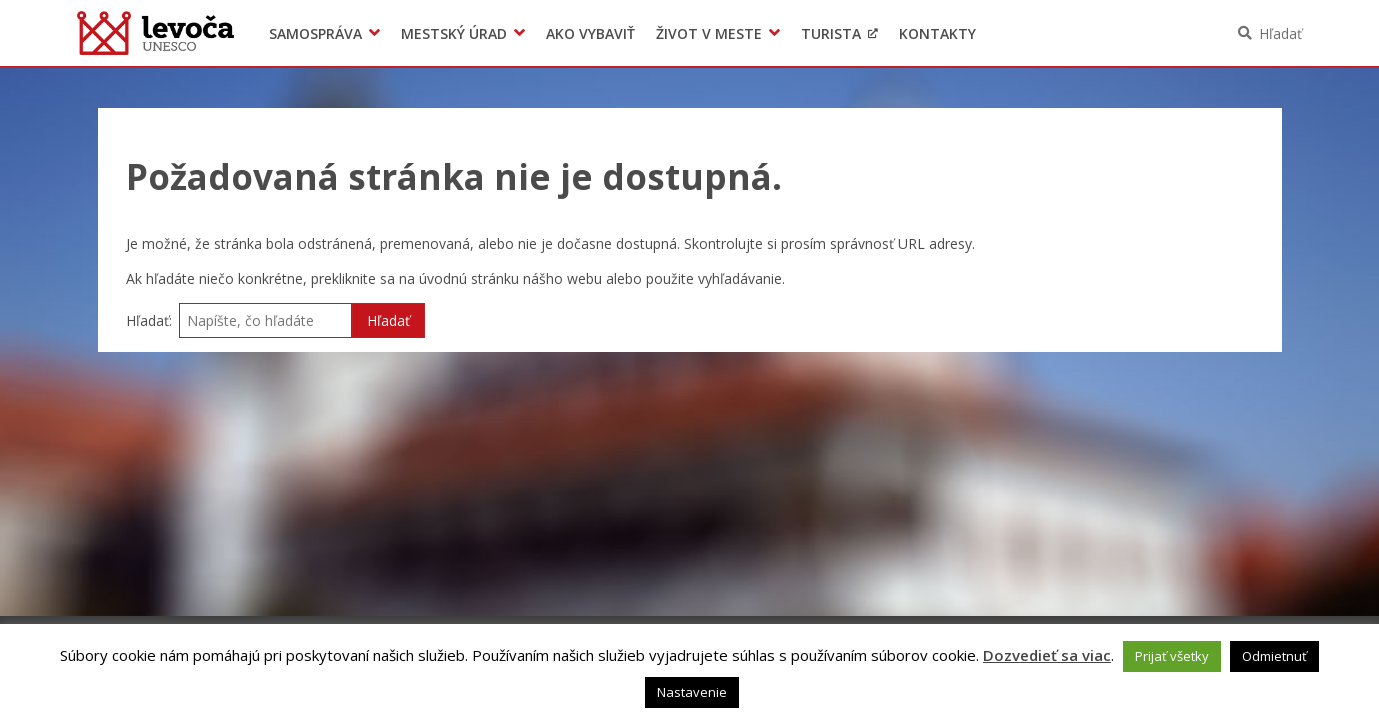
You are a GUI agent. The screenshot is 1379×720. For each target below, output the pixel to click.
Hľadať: (149, 320)
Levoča (155, 33)
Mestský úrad (454, 33)
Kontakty (937, 33)
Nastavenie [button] (692, 692)
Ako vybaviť (590, 33)
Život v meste (709, 33)
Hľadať (1280, 33)
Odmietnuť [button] (1274, 656)
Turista (831, 33)
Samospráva (315, 33)
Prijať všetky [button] (1172, 656)
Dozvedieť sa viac (1047, 655)
